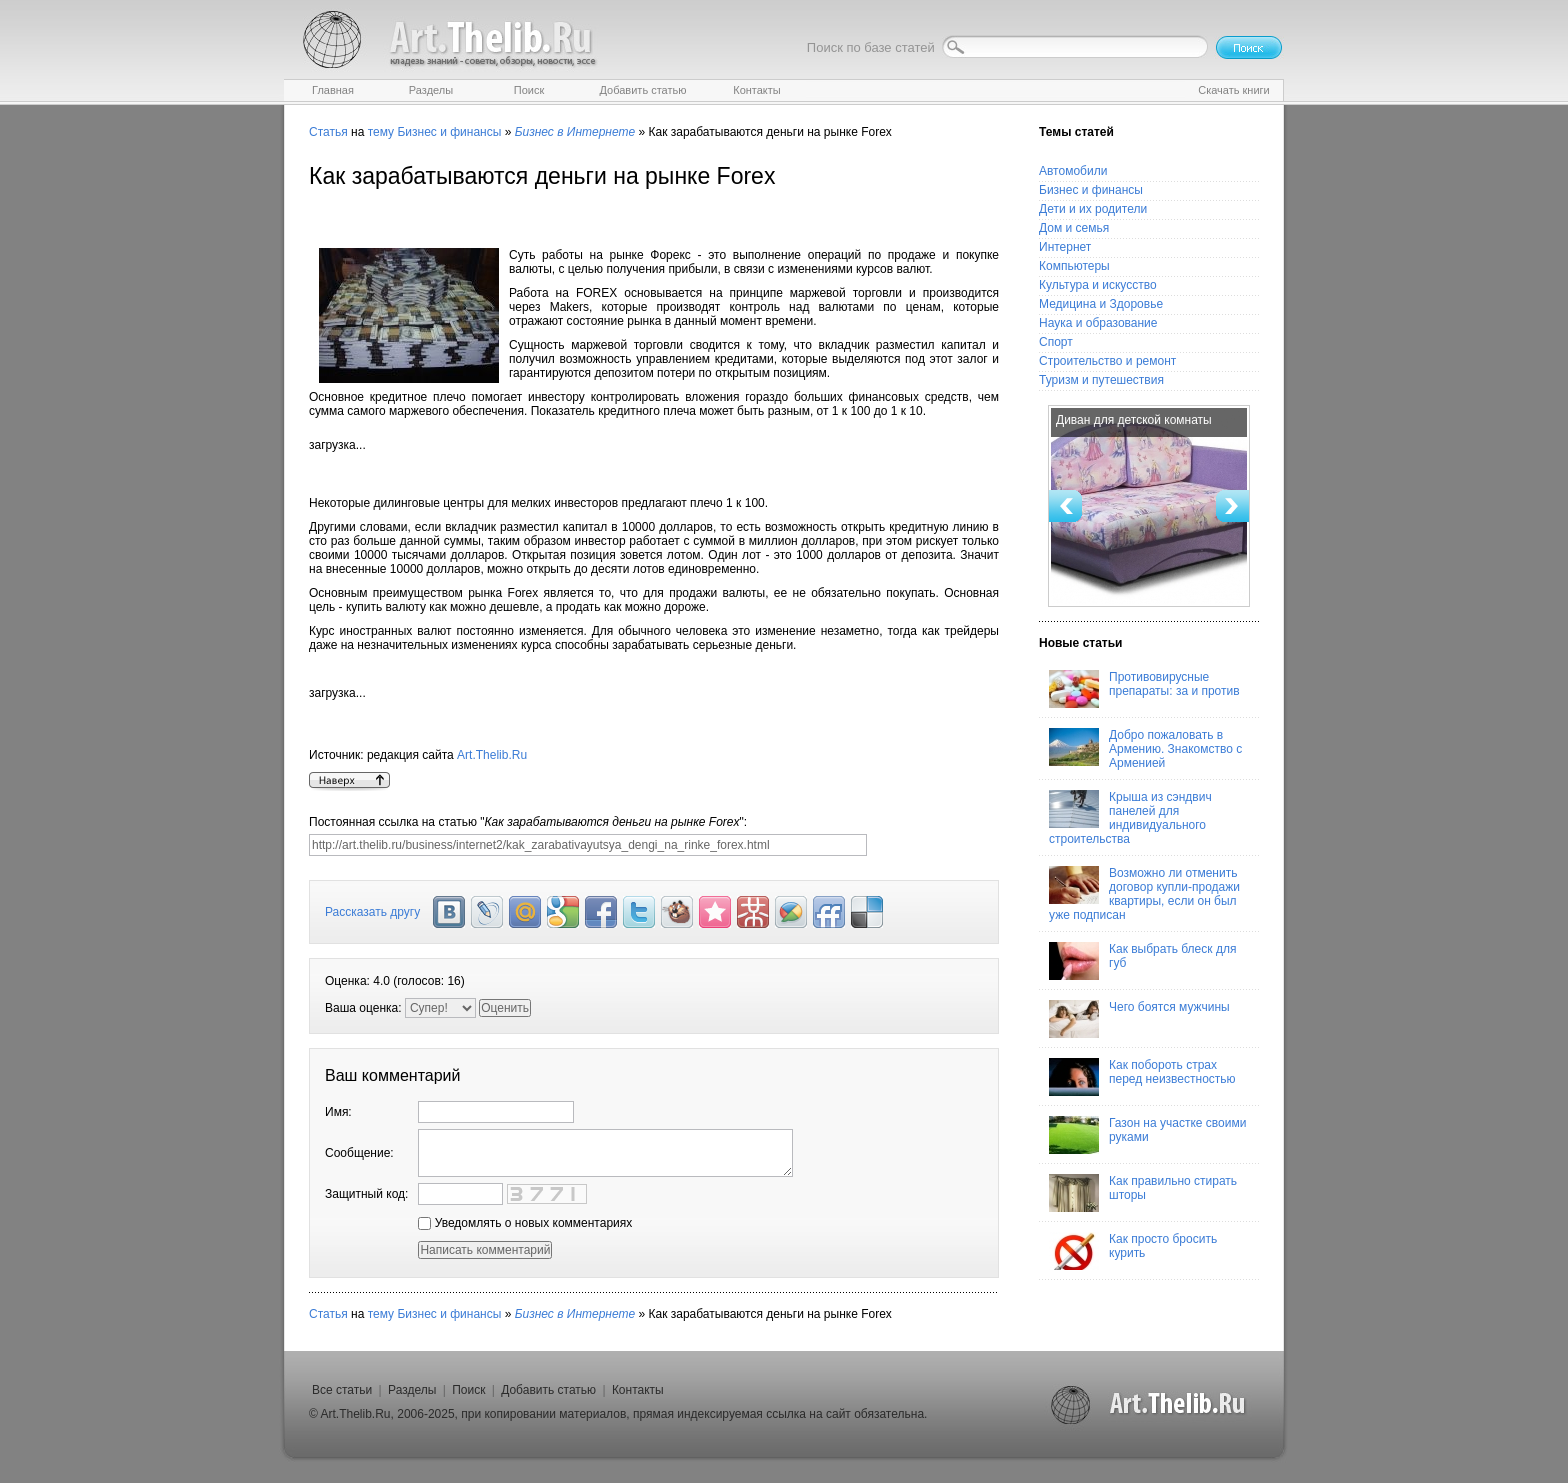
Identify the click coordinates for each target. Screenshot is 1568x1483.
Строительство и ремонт (1107, 361)
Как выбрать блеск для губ (1142, 961)
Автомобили (1073, 171)
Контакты (638, 1390)
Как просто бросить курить (1133, 1251)
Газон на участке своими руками (1147, 1135)
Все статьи (342, 1390)
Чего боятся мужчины (1139, 1019)
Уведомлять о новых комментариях (525, 1223)
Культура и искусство (1098, 285)
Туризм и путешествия (1101, 380)
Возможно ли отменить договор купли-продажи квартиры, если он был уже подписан (1144, 894)
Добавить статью (548, 1390)
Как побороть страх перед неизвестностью (1142, 1077)
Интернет (1065, 247)
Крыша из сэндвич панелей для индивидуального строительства (1130, 818)
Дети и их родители (1093, 209)
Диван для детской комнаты (1134, 420)
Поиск (468, 1390)
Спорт (1056, 342)
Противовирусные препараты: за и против (1144, 689)
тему (381, 132)
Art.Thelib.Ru (492, 755)
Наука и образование (1098, 323)
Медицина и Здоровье (1101, 304)
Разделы (412, 1390)
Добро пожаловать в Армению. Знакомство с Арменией (1145, 749)
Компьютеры (1074, 266)
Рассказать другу (372, 912)
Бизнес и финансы (449, 132)
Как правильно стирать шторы (1143, 1193)
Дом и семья (1074, 228)
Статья (328, 132)
